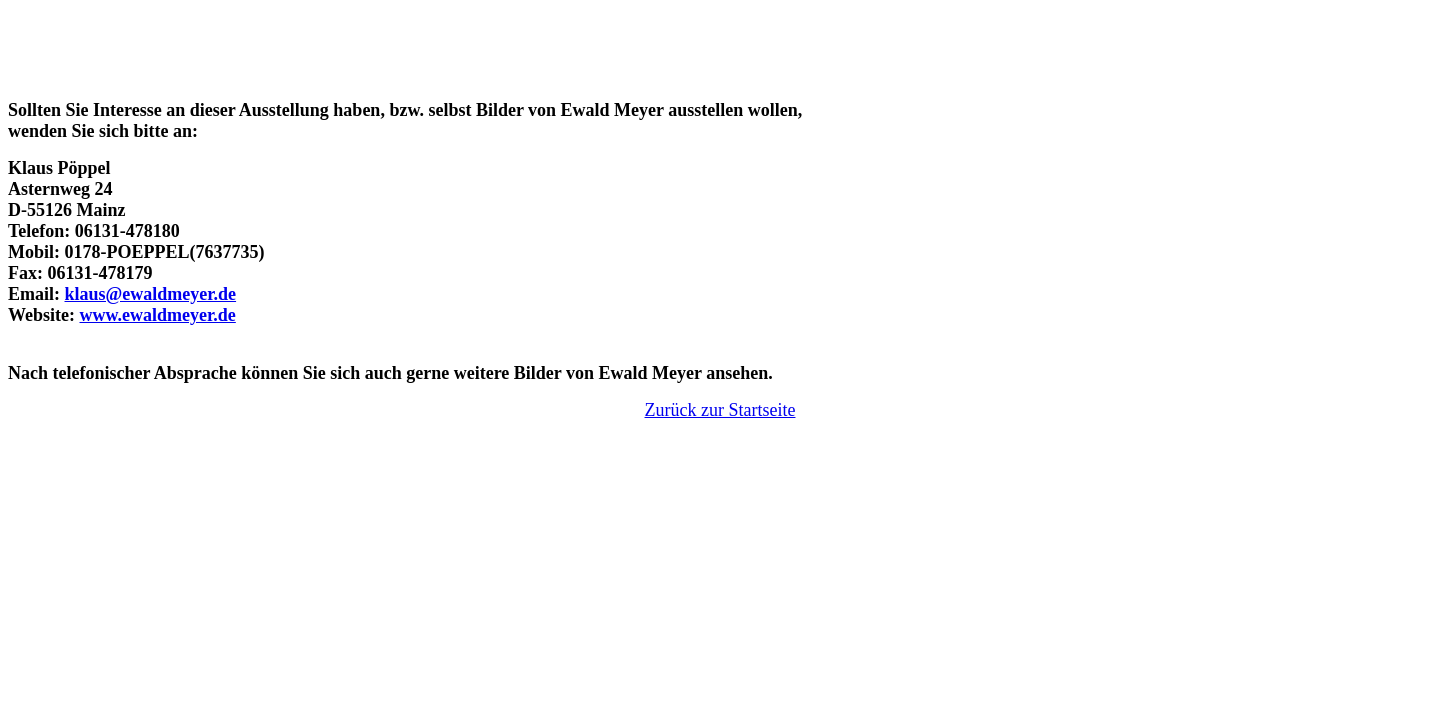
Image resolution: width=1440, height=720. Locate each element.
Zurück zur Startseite (720, 410)
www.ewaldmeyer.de (158, 315)
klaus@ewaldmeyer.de (151, 294)
